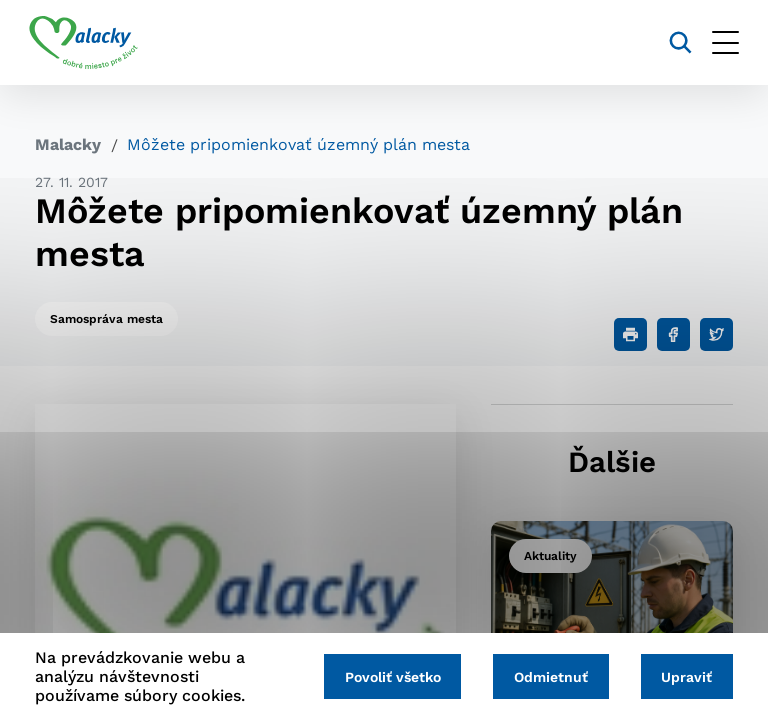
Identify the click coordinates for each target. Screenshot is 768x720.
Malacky (68, 144)
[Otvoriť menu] (719, 42)
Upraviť (685, 677)
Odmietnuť (547, 677)
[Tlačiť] (630, 334)
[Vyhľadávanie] (674, 42)
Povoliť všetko (386, 677)
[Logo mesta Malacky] (89, 43)
